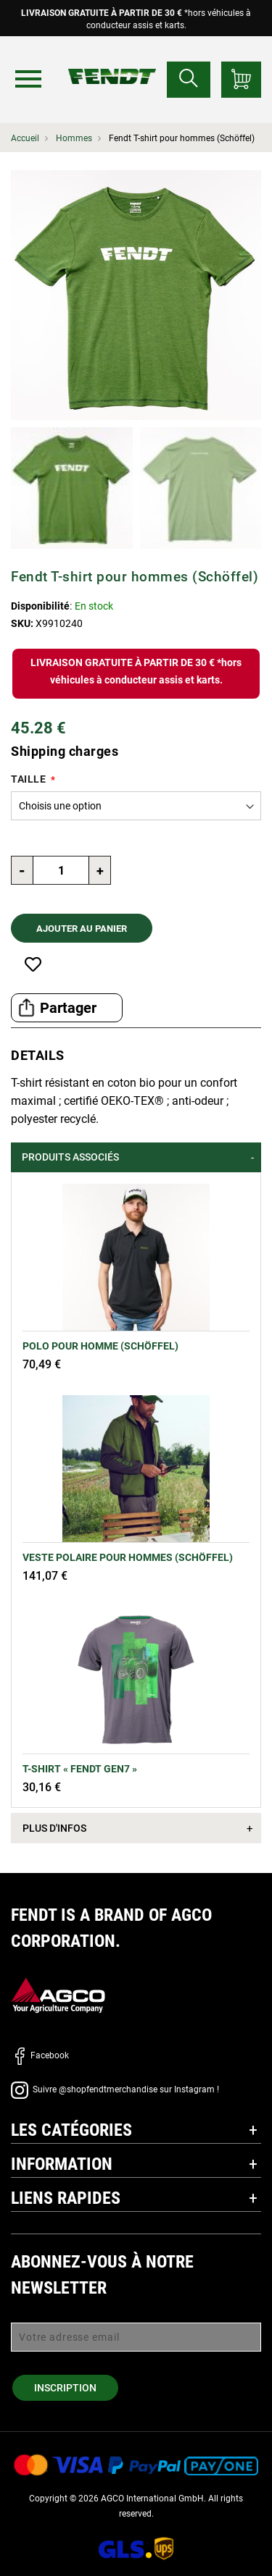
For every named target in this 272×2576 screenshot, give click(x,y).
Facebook (40, 2055)
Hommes (74, 138)
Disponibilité (40, 606)
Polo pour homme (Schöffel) (100, 1346)
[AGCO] (58, 1994)
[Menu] (28, 79)
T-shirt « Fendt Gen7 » (79, 1769)
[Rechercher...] (188, 80)
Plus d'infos (54, 1828)
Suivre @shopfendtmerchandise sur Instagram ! (115, 2089)
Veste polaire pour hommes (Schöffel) (127, 1557)
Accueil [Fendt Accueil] (25, 138)
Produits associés (70, 1157)
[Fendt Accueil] (112, 62)
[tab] (136, 1157)
